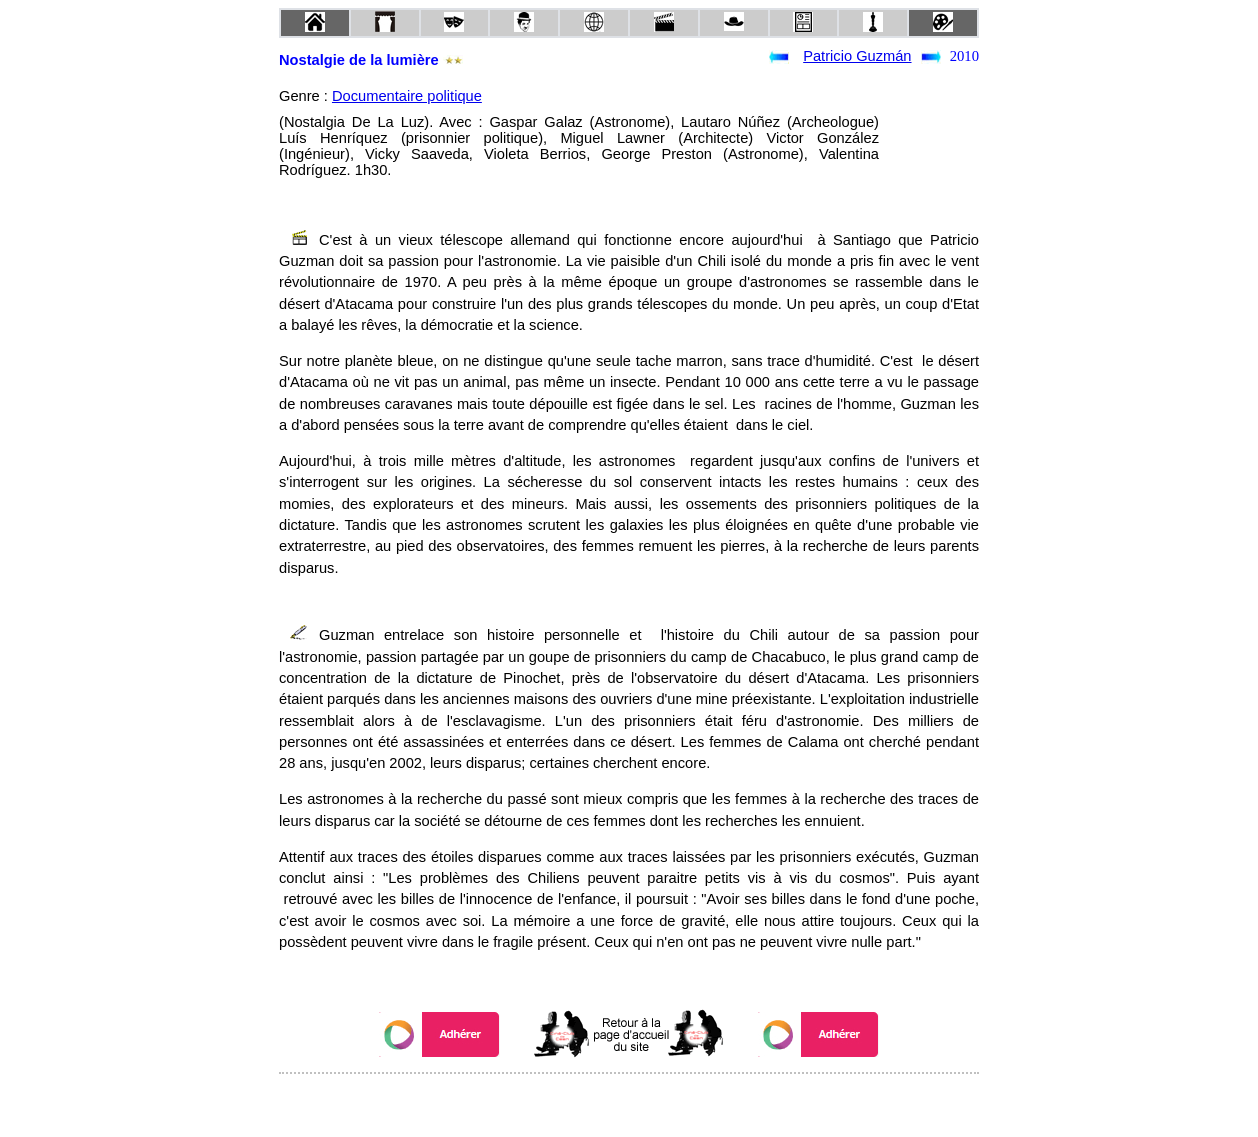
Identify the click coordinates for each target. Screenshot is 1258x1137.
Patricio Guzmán (857, 56)
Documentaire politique (407, 96)
